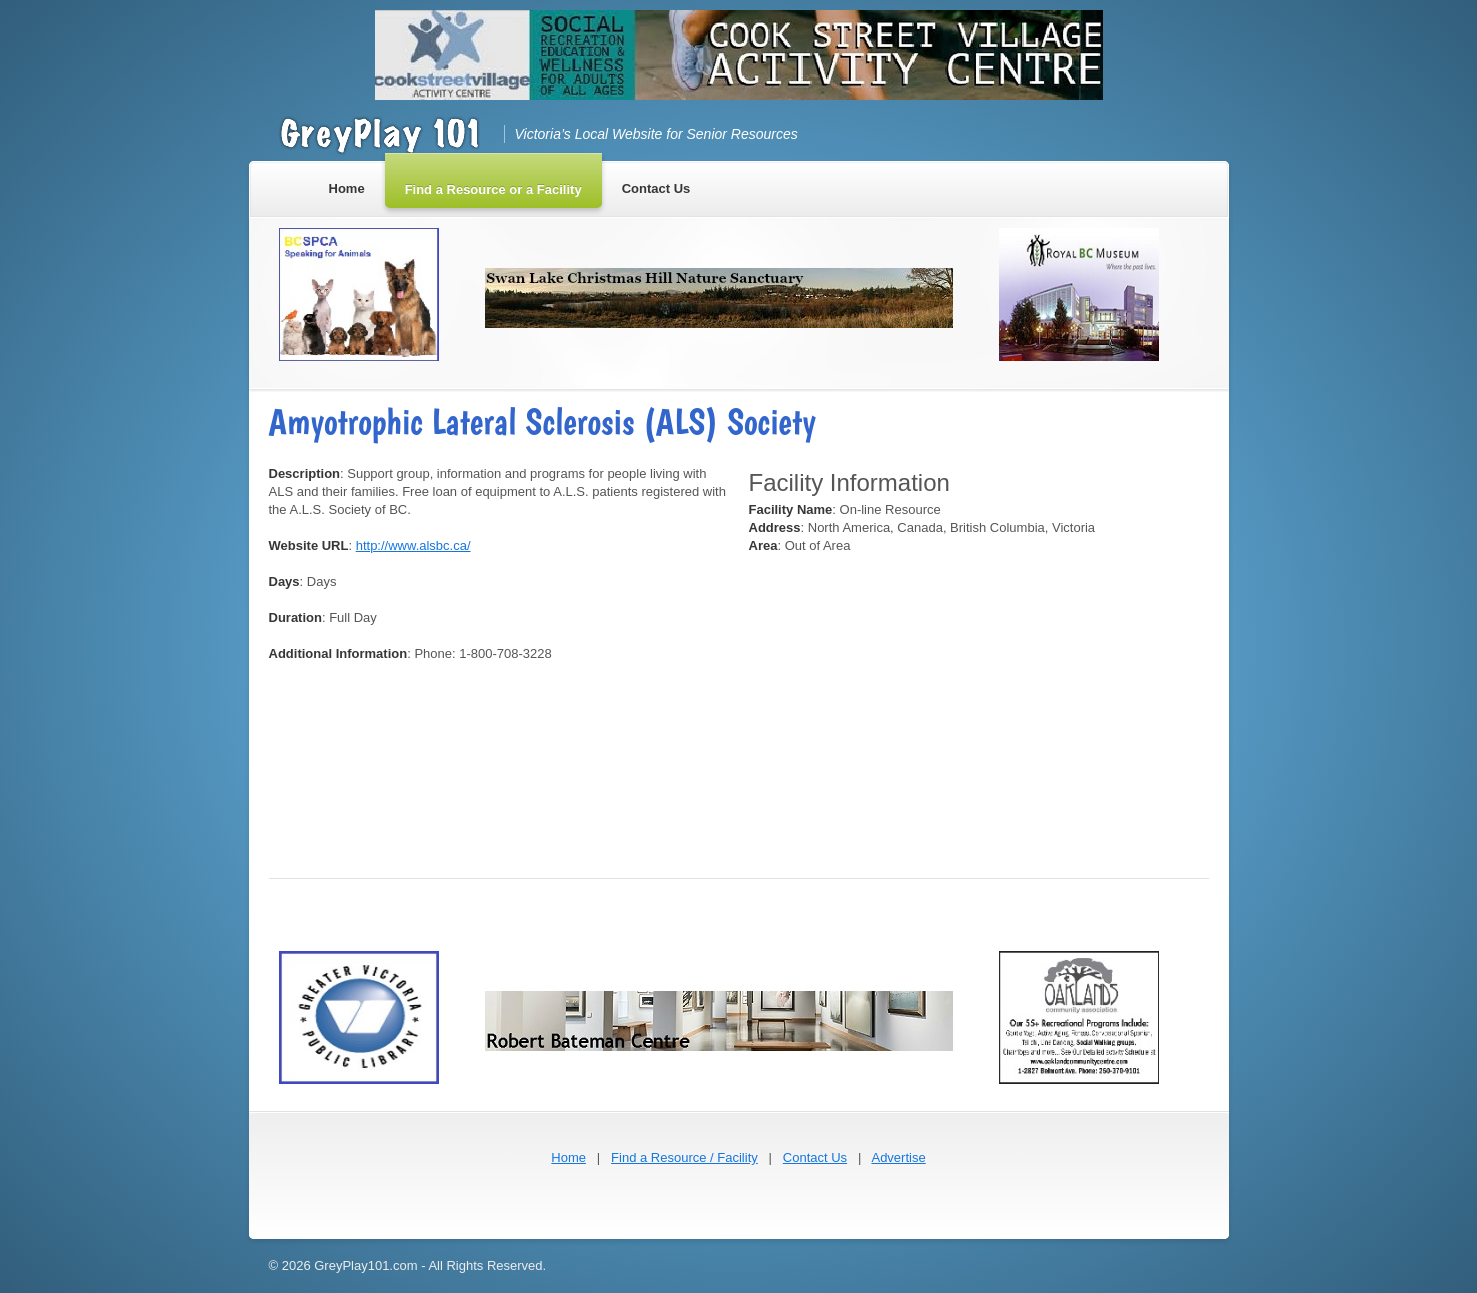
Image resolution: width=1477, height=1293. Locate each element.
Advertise (898, 1157)
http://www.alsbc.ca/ (413, 545)
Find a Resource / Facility (684, 1157)
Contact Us (815, 1157)
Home (568, 1157)
